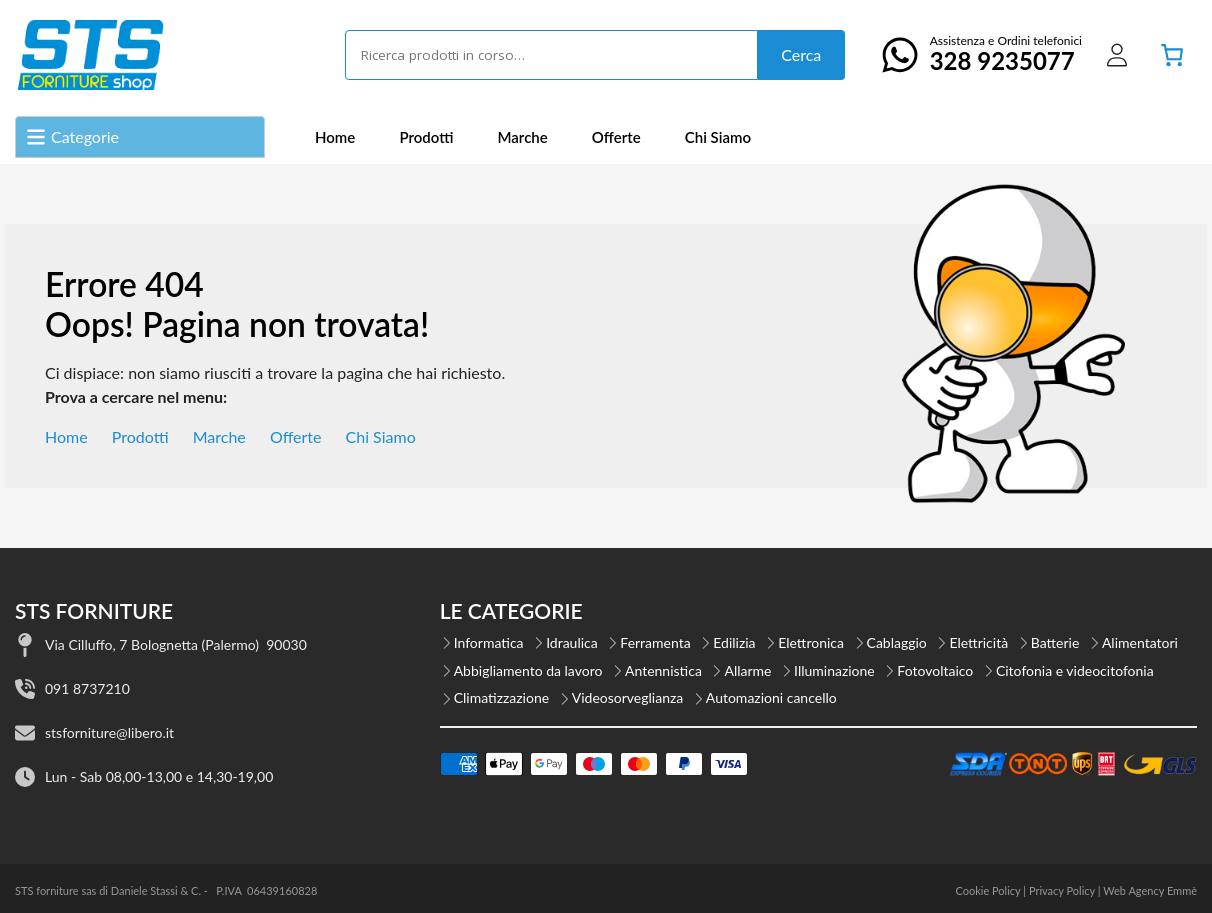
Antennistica (663, 670)
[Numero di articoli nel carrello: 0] (1172, 55)
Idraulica (572, 642)
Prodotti (426, 137)
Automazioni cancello (771, 697)
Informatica (489, 642)
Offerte (616, 137)
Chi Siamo (718, 137)
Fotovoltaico (935, 670)
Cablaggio (897, 642)
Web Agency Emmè (1150, 890)
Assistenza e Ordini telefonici (976, 54)
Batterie (1055, 642)
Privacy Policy (1062, 890)
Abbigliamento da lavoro (528, 670)
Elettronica (811, 642)
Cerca (801, 54)
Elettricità (978, 642)
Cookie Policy (987, 890)
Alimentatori (1140, 642)
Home (335, 137)
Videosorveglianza (628, 697)
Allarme (747, 670)
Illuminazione (834, 670)
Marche (522, 137)
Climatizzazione (501, 697)
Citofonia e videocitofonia (1075, 670)
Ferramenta (655, 642)
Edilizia (734, 642)
